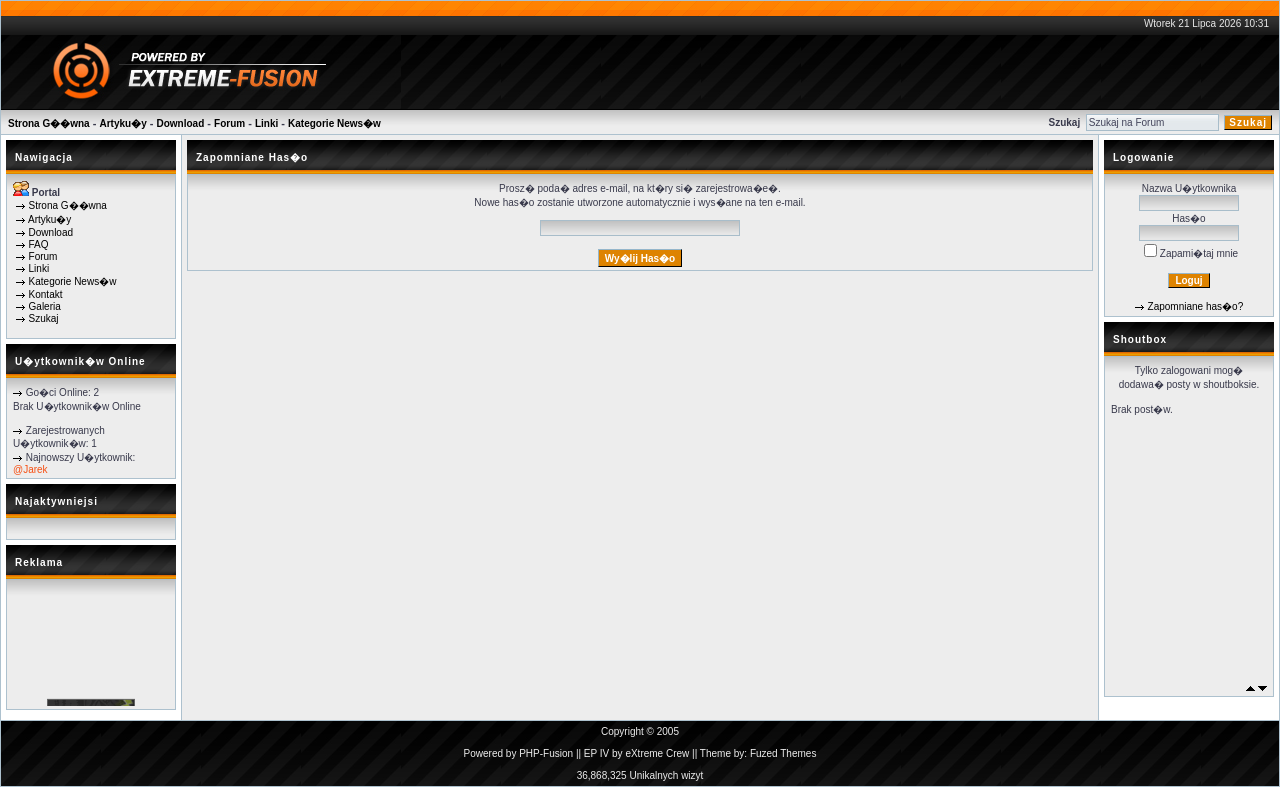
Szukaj (44, 318)
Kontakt (46, 294)
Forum (229, 123)
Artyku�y (122, 123)
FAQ (39, 244)
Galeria (45, 306)
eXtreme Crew (657, 753)
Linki (266, 123)
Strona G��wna (49, 123)
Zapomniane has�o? (1196, 306)
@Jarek (30, 469)
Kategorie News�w (334, 123)
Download (181, 123)
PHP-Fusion (546, 753)
